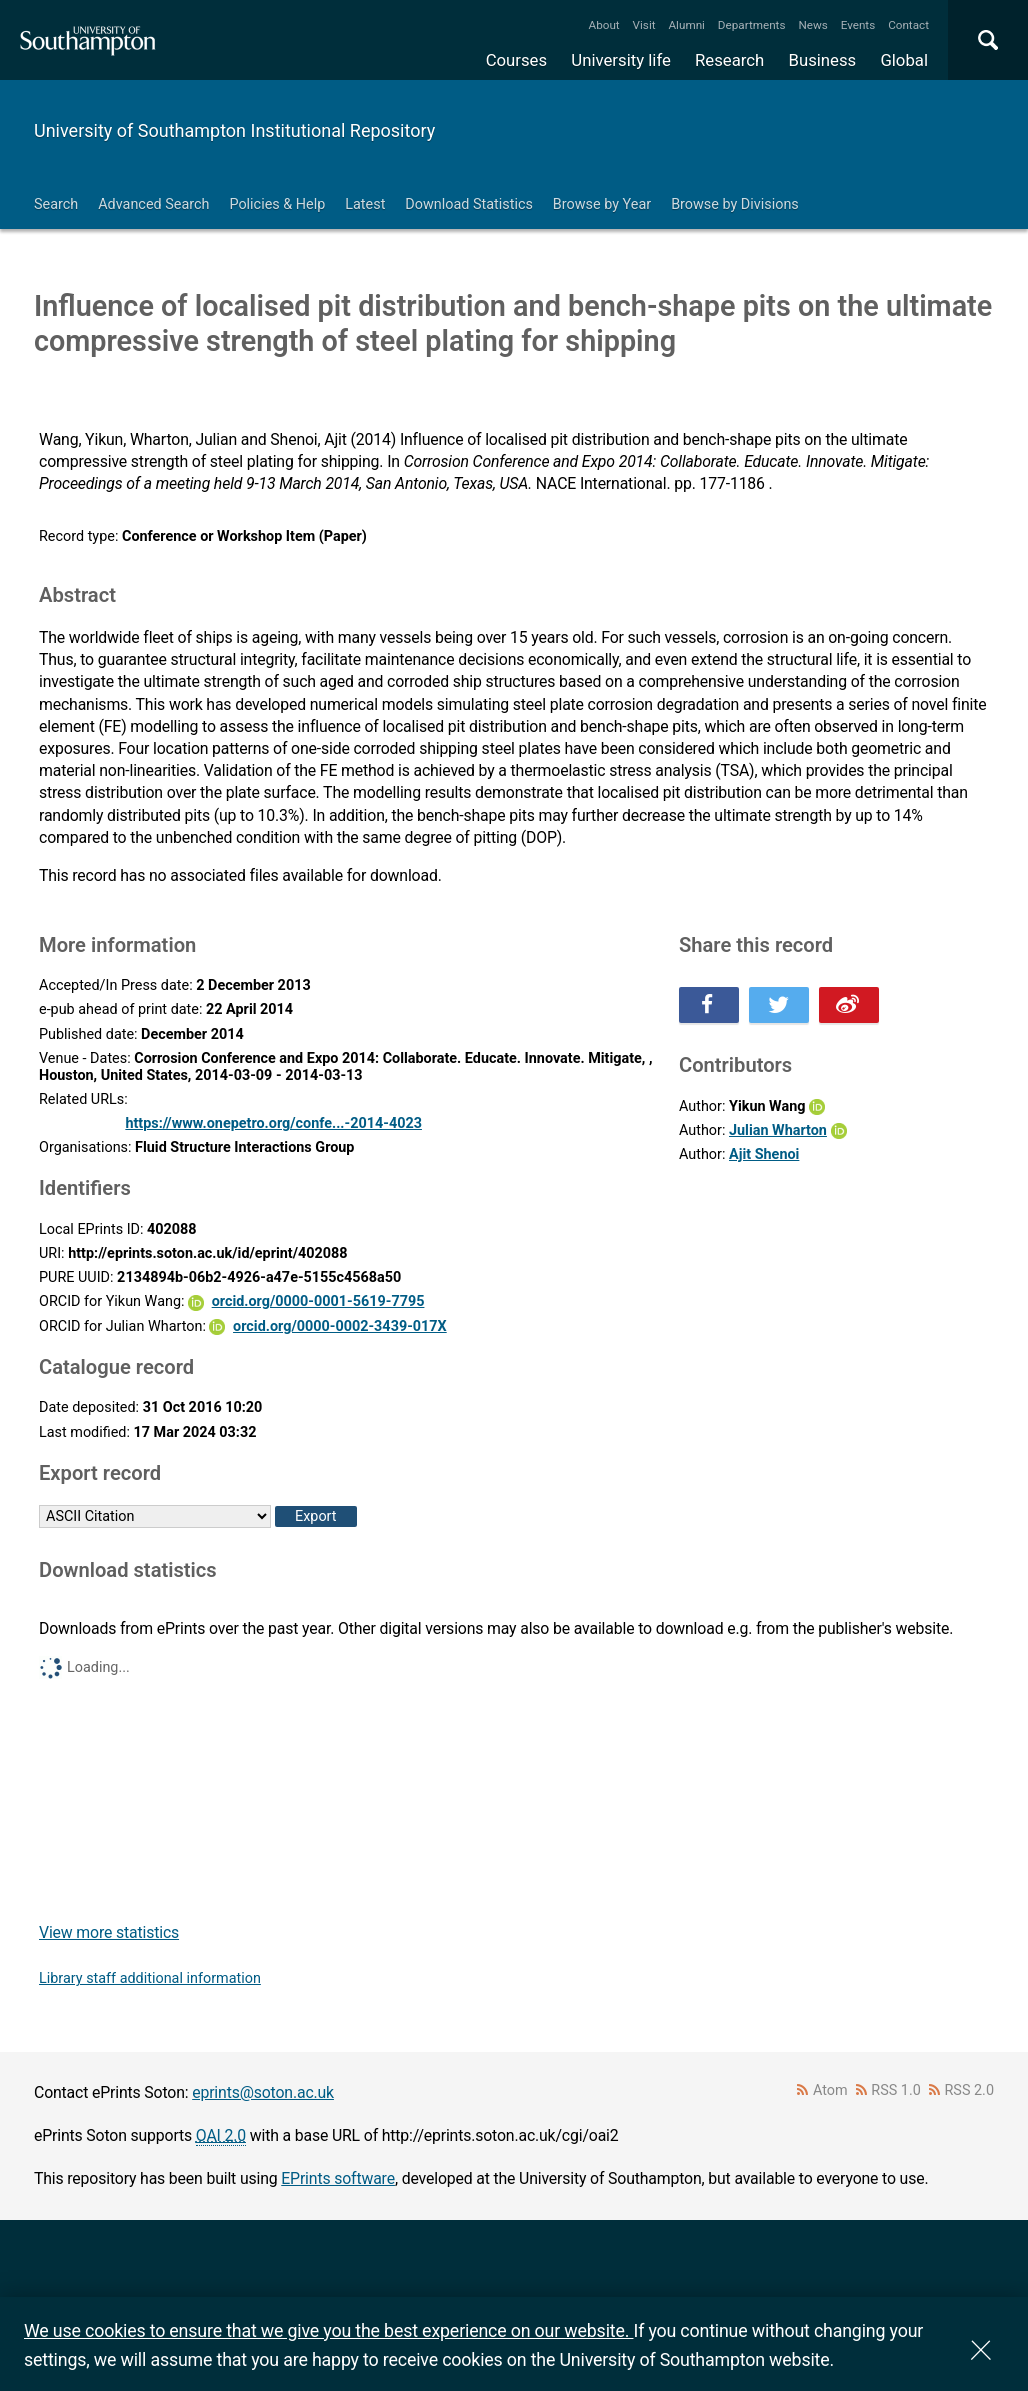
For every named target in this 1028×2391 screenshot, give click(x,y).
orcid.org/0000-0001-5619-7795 (318, 1301)
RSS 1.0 (896, 2090)
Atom (830, 2090)
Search (56, 204)
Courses (516, 60)
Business (823, 60)
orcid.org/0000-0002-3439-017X (340, 1326)
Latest (365, 204)
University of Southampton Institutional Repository (234, 130)
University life (621, 60)
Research (729, 60)
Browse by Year (602, 204)
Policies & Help (277, 204)
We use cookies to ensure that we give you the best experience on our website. (328, 2330)
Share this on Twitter (779, 1005)
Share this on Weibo (849, 1005)
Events (858, 25)
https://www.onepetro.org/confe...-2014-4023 (273, 1123)
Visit (644, 25)
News (812, 25)
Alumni (686, 25)
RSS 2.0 (970, 2090)
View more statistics (109, 1932)
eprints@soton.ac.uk (263, 2092)
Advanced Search (153, 204)
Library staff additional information (150, 1978)
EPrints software (338, 2178)
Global (904, 60)
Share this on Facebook (709, 1005)
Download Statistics (469, 204)
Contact (908, 25)
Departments (752, 25)
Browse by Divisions (735, 204)
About (604, 25)
